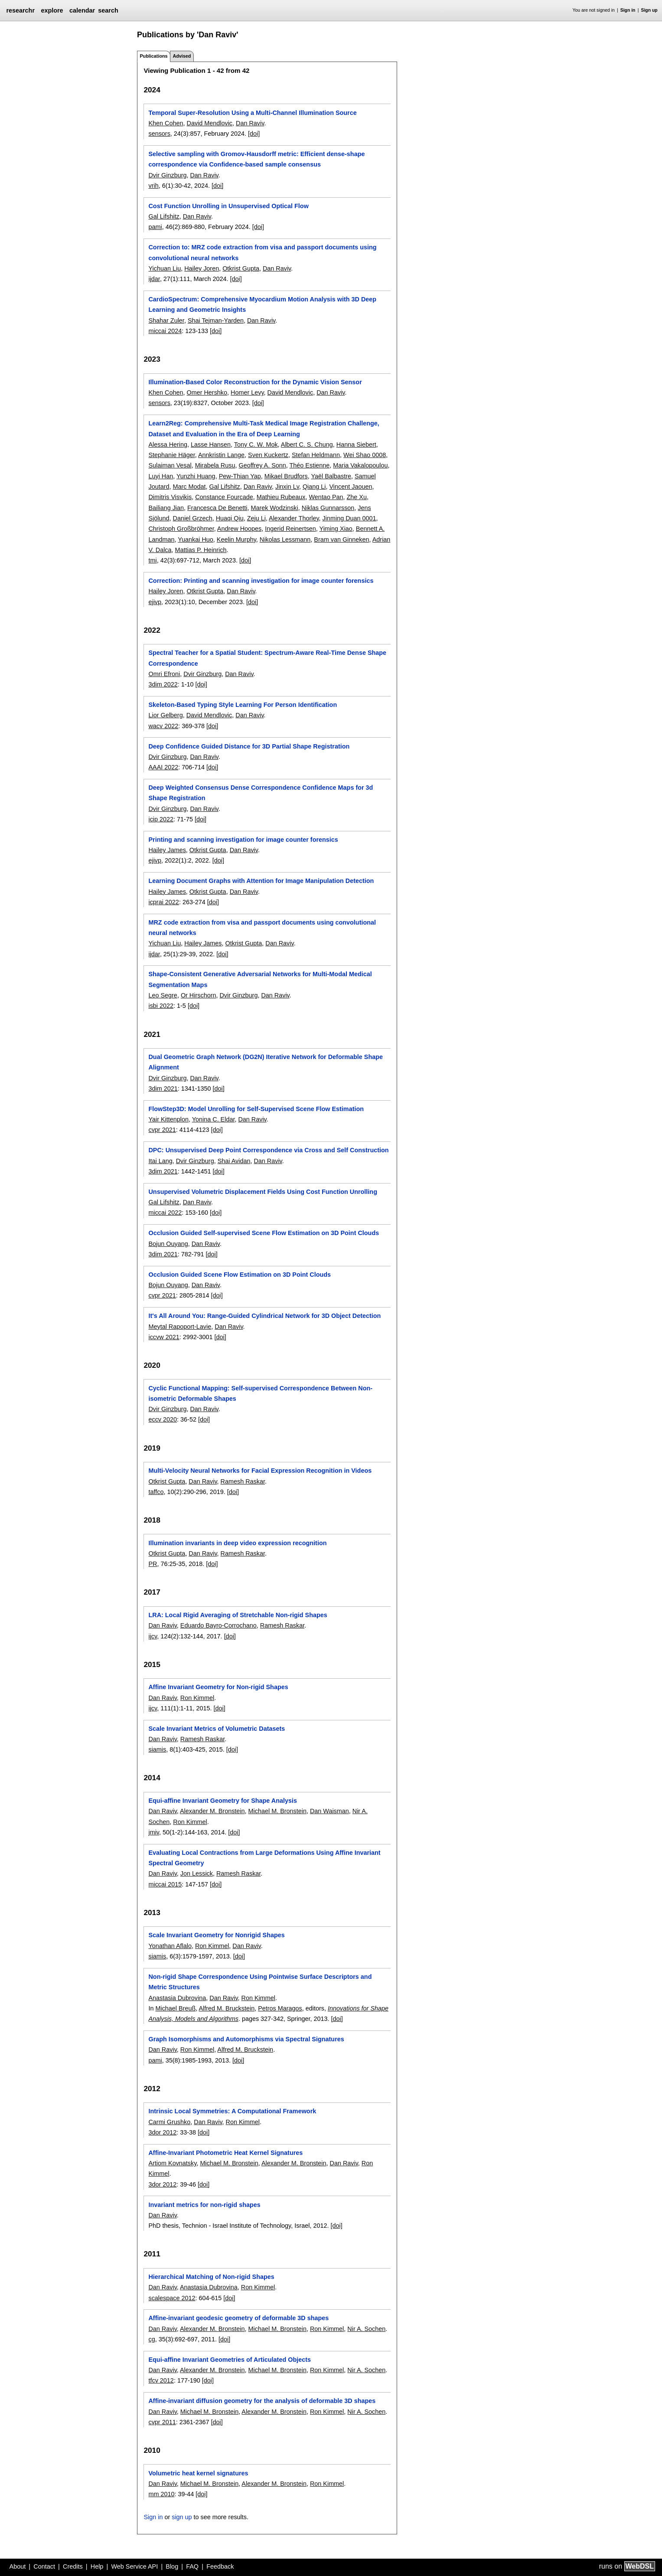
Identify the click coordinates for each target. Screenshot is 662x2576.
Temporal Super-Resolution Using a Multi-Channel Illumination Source (252, 112)
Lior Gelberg (165, 715)
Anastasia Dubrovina (177, 1997)
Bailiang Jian (166, 507)
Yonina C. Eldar (213, 1119)
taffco (155, 1491)
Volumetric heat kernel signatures (198, 2473)
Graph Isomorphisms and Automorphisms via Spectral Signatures (246, 2039)
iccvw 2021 (163, 1337)
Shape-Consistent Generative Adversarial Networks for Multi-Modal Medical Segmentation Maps (260, 979)
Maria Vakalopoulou (360, 465)
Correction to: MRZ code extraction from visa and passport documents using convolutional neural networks (262, 252)
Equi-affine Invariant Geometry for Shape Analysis (222, 1800)
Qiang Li (314, 486)
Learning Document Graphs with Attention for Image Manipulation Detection (261, 880)
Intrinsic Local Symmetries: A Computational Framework (232, 2111)
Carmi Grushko (169, 2121)
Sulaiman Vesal (169, 465)
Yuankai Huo (195, 539)
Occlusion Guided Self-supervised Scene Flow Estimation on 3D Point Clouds (263, 1232)
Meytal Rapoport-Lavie (179, 1326)
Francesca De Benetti (217, 507)
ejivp (154, 601)
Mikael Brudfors (286, 476)
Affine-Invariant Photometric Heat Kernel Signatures (225, 2152)
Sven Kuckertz (268, 454)
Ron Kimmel (197, 1697)
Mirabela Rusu (215, 465)
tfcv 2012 (160, 2380)
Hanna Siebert (356, 444)
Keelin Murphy (236, 539)
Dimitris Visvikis (170, 497)
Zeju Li (256, 518)
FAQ (192, 2566)
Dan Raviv (250, 123)
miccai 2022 (165, 1212)
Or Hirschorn (198, 995)
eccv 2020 (162, 1419)
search (108, 10)
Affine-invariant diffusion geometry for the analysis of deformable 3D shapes (261, 2400)
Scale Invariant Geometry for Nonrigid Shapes (216, 1935)
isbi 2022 (160, 1005)
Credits (73, 2566)
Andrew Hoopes (239, 528)
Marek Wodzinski (274, 507)
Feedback (220, 2566)
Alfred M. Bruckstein (226, 2008)
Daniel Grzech (192, 518)
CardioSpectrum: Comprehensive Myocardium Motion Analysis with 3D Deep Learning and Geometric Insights (262, 304)
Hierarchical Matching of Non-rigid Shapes (211, 2276)
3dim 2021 (162, 1088)
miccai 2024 (165, 330)
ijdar (154, 278)
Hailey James (167, 850)
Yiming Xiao (336, 528)
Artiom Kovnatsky (172, 2163)
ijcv (152, 1636)
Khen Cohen (165, 123)
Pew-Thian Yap (240, 476)
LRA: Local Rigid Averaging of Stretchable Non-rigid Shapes (237, 1615)
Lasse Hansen (211, 444)
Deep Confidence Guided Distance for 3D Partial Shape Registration (248, 746)
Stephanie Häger (171, 454)
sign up (182, 2517)
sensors (159, 133)
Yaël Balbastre (331, 476)
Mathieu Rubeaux (281, 497)
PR (152, 1563)
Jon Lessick (196, 1873)
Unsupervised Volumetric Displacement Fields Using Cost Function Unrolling (262, 1191)
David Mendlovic (209, 123)
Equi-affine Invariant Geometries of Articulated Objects (229, 2359)
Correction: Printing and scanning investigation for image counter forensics (260, 580)
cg (151, 2339)
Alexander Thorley (294, 518)
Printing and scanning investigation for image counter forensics (243, 839)
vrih (153, 185)
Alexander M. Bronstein (212, 1811)
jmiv (153, 1832)
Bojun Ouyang (168, 1243)
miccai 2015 (165, 1884)
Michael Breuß (175, 2008)
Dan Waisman (329, 1811)
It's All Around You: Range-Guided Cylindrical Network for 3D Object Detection (264, 1315)
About (18, 2566)
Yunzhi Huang (195, 476)
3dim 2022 (162, 684)
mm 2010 (161, 2494)
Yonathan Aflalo (170, 1945)
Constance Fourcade (224, 497)
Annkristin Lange (221, 454)
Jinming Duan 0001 (349, 518)
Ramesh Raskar (243, 1481)
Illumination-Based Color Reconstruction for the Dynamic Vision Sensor (255, 382)
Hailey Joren (201, 268)
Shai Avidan (234, 1160)
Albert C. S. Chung (307, 444)
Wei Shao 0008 (364, 454)
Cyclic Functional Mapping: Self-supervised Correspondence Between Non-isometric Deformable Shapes (260, 1393)
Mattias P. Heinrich (201, 549)
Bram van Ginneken (341, 539)
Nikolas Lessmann (285, 539)
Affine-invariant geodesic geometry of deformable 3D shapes (238, 2317)
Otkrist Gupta (240, 268)
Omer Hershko (206, 392)
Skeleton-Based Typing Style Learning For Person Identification (242, 704)
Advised (182, 56)
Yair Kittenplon (168, 1119)
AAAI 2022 (163, 767)
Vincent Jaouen (350, 486)
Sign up (649, 10)
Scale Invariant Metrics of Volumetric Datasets (216, 1728)
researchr (20, 10)
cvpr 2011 (162, 2422)
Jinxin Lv (287, 486)
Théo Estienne (310, 465)
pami (155, 226)
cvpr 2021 (162, 1129)
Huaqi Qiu (230, 518)
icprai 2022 (163, 902)
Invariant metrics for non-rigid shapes (204, 2204)
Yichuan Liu (164, 268)
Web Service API (134, 2566)
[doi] (254, 133)
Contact (44, 2566)
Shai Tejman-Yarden (216, 320)
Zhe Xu (357, 497)
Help (97, 2566)
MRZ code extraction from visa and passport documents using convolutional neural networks (262, 927)
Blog (172, 2566)
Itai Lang (160, 1160)
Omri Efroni (164, 673)
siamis (157, 1749)
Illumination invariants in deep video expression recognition (237, 1543)
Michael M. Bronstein (277, 1811)
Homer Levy (247, 392)
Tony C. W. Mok (256, 444)
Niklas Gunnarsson (328, 507)
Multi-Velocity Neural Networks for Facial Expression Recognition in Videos (260, 1470)
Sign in (628, 10)
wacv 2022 (163, 725)
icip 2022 (160, 819)
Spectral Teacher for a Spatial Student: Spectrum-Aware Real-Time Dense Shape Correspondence (267, 658)
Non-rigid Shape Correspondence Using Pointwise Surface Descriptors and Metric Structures (260, 1982)
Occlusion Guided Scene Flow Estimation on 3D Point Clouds (239, 1274)
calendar (82, 10)
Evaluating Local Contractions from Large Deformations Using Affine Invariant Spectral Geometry (264, 1858)
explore (52, 10)
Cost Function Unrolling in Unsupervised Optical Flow (228, 206)
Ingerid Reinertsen (290, 528)
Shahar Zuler (166, 320)
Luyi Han (160, 476)
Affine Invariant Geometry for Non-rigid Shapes (218, 1687)
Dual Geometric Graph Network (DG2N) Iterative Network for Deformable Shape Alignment (265, 1062)
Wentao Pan (326, 497)
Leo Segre (162, 995)
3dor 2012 (162, 2132)
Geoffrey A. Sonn (262, 465)
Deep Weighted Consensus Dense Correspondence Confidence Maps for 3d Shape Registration (260, 792)
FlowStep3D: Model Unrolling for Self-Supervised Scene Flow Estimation (256, 1108)
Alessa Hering (167, 444)
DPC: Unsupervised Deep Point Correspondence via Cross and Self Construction (268, 1150)
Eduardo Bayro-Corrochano (218, 1625)
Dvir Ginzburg (167, 175)
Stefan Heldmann (316, 454)
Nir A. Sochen (366, 2328)
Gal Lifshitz (163, 216)
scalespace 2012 (171, 2298)
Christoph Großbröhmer (181, 528)
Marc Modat (189, 486)
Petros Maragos (280, 2008)
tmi (152, 560)
